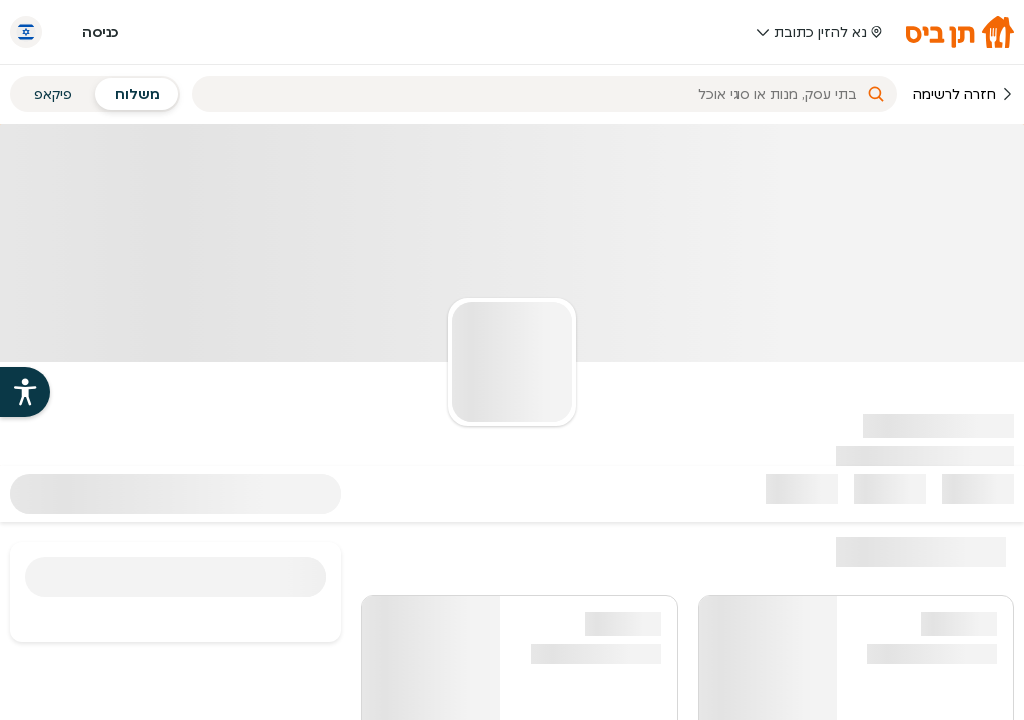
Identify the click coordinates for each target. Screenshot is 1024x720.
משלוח (137, 94)
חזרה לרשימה (963, 94)
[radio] (137, 94)
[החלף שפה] (26, 32)
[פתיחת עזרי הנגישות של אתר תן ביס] (25, 392)
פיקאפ (53, 94)
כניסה (100, 32)
